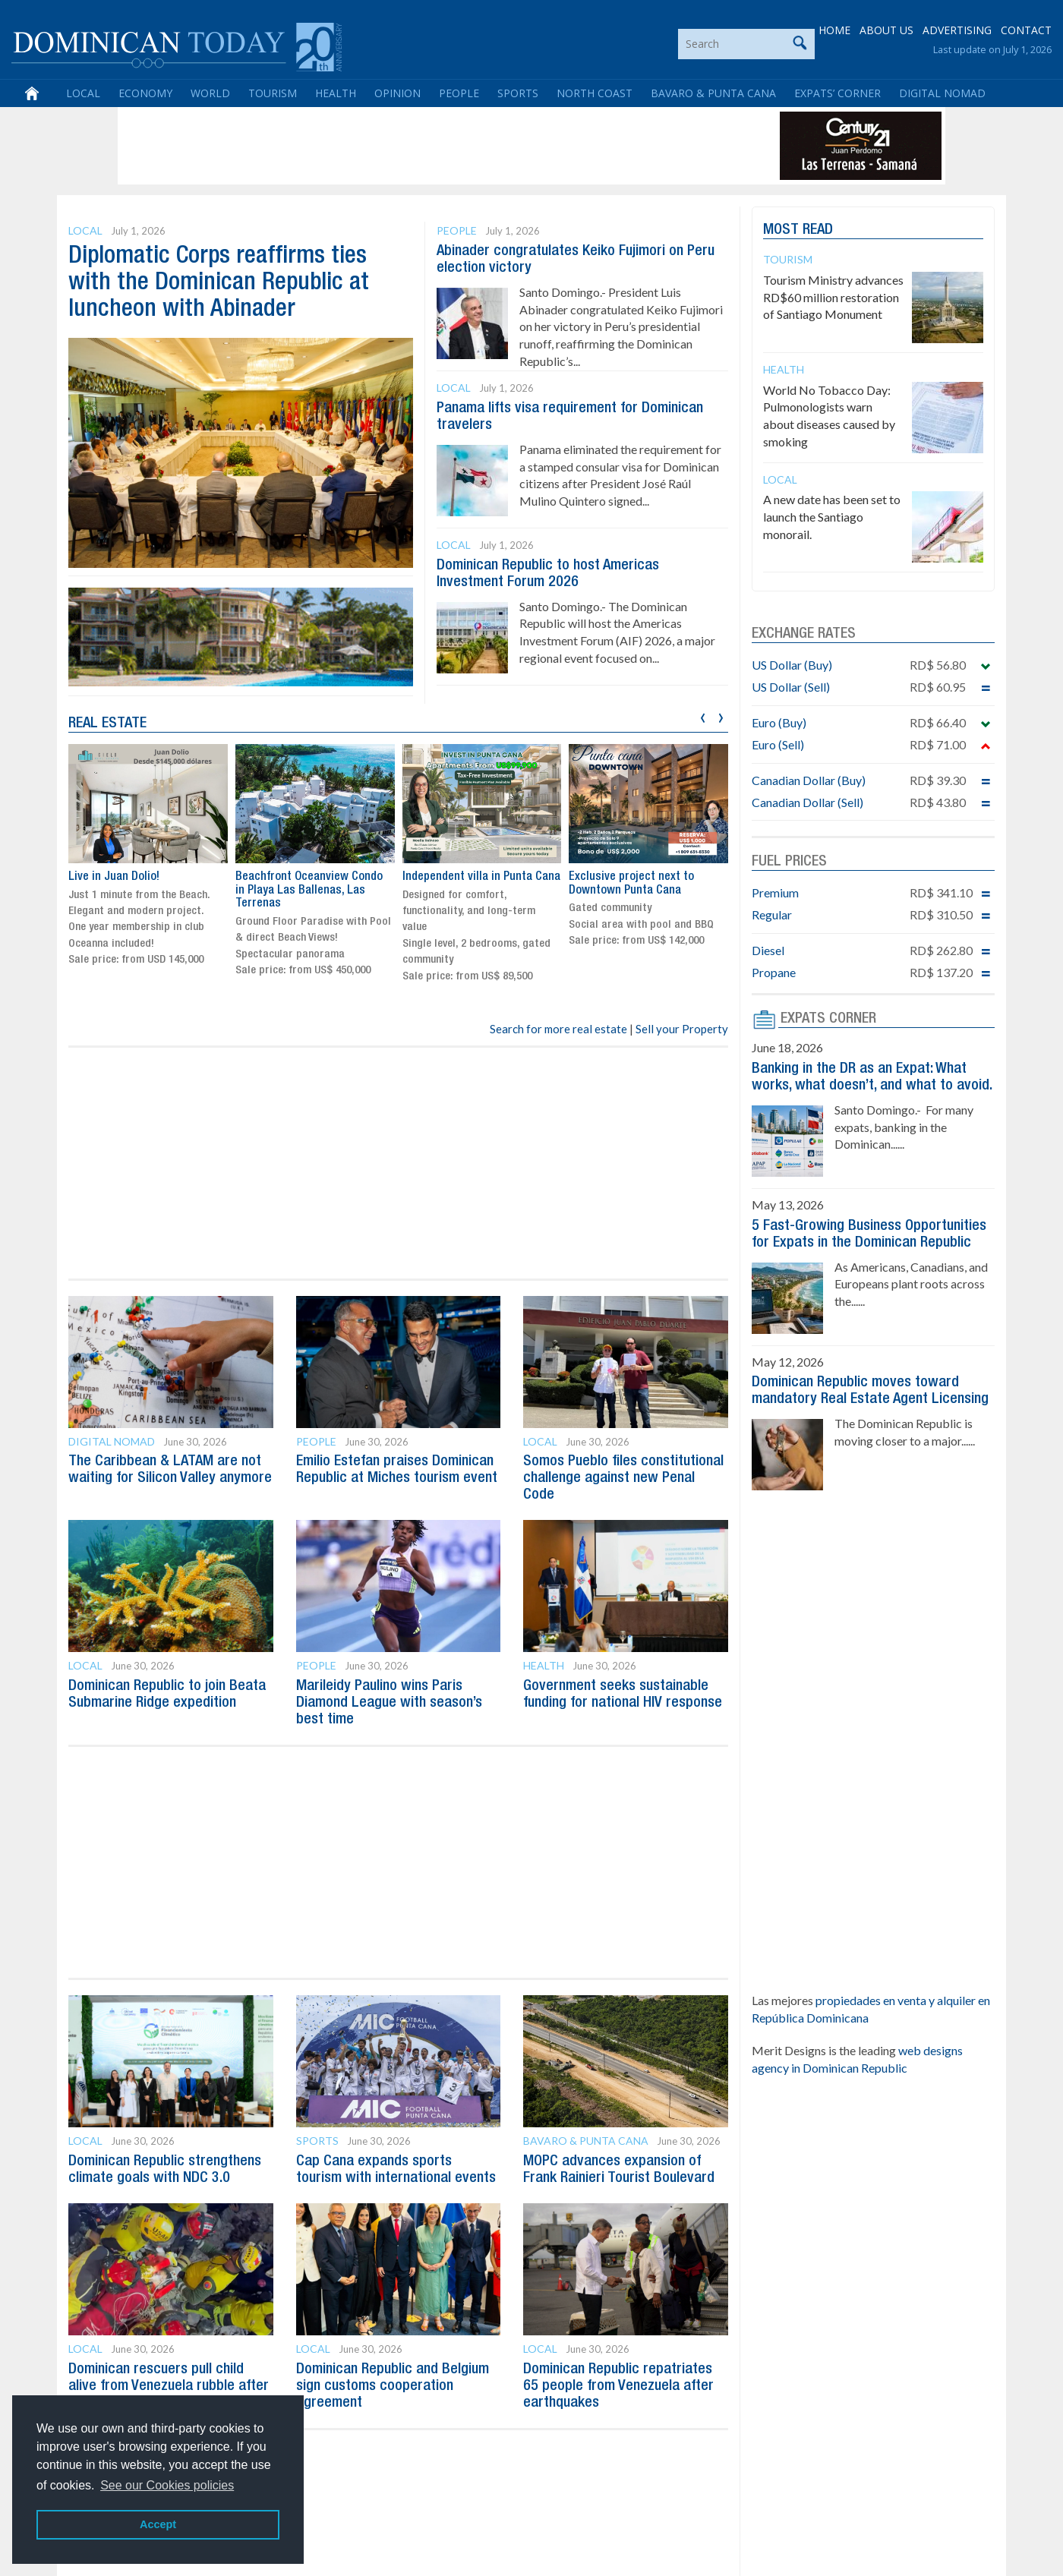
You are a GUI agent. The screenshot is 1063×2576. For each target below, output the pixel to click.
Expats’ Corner (837, 93)
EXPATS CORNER (828, 1019)
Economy (145, 93)
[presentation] (703, 715)
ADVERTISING (957, 30)
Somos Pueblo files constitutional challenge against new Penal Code (623, 1478)
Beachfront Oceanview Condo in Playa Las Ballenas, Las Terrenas (309, 891)
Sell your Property (682, 1029)
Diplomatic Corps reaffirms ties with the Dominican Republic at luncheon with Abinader (218, 282)
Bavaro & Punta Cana (713, 93)
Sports (517, 93)
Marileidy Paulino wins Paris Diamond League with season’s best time (389, 1702)
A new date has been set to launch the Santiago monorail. (832, 516)
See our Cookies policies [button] (167, 2485)
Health (335, 93)
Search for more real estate (558, 1029)
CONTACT (1026, 30)
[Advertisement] (397, 146)
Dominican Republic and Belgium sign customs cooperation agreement (392, 2386)
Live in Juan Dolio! (113, 877)
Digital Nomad (942, 93)
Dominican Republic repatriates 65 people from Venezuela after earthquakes (618, 2386)
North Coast (594, 93)
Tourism (272, 93)
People (459, 93)
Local (83, 93)
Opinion (397, 93)
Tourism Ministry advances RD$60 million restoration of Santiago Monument (833, 297)
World (210, 93)
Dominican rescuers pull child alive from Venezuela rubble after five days (168, 2386)
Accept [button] (158, 2524)
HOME (834, 30)
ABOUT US (886, 30)
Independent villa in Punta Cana (481, 877)
